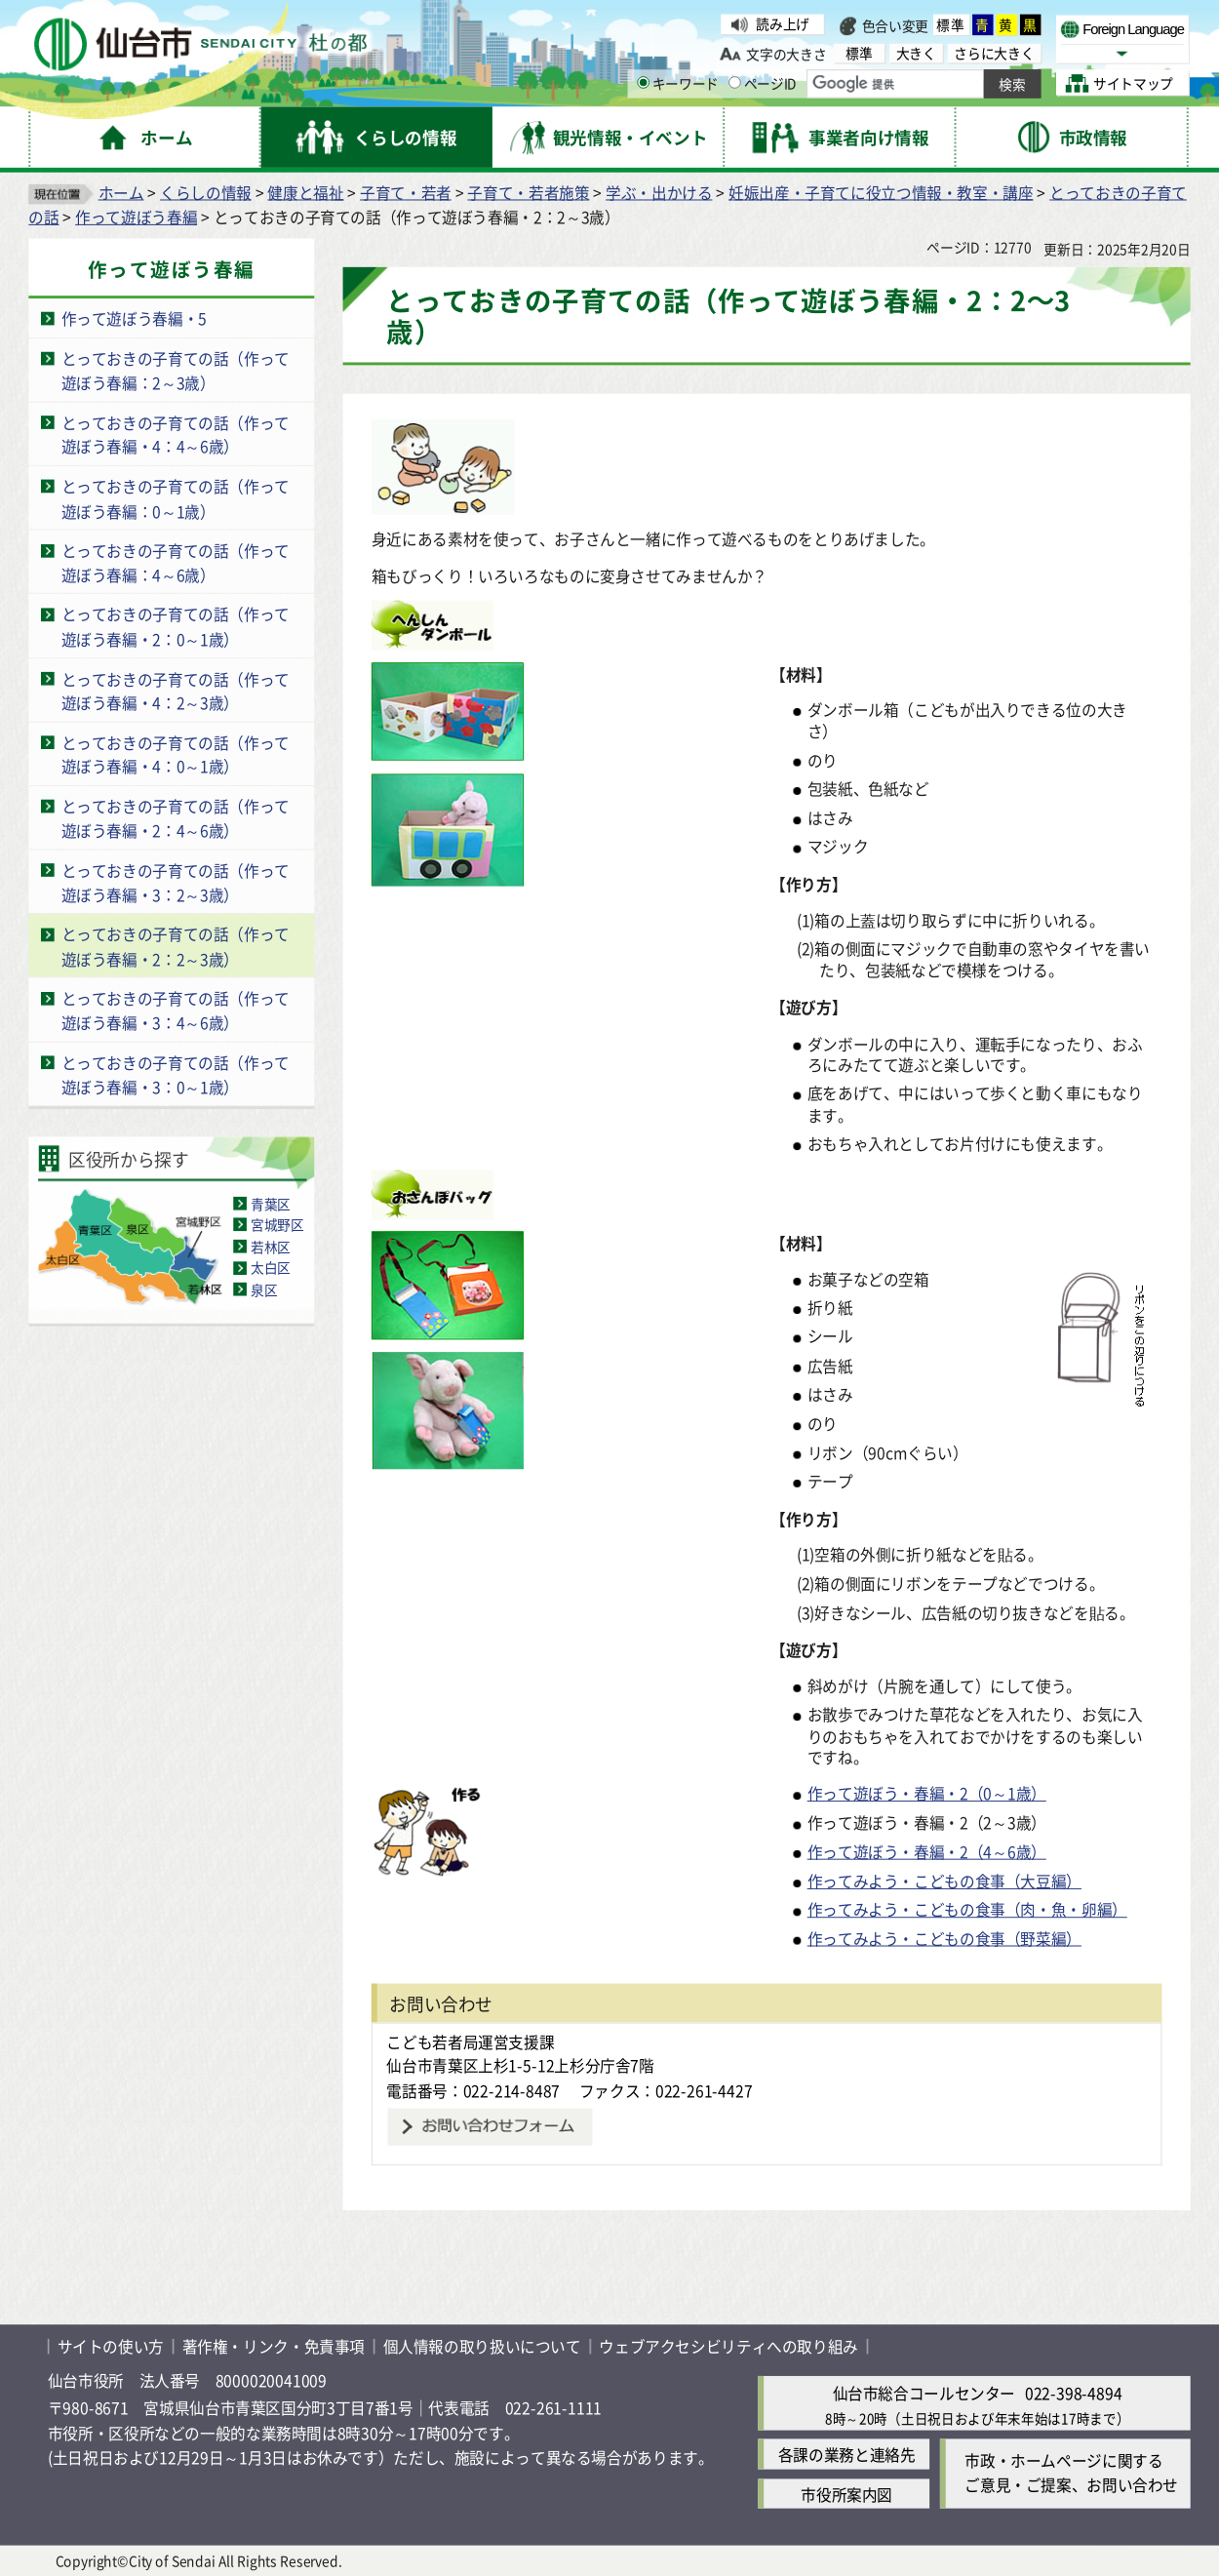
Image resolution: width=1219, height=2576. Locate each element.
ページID (762, 84)
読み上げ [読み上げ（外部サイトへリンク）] (782, 24)
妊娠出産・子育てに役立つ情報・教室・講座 (881, 191)
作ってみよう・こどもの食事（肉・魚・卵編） (967, 1908)
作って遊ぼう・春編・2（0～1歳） (926, 1793)
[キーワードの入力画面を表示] (643, 83)
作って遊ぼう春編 (136, 216)
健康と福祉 (305, 191)
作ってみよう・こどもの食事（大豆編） (944, 1880)
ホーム (121, 191)
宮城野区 (277, 1224)
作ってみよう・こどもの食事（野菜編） (944, 1937)
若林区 (271, 1245)
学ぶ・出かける (659, 191)
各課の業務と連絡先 (847, 2453)
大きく (916, 53)
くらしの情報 (206, 191)
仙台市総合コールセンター (924, 2393)
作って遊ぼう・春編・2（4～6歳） (926, 1851)
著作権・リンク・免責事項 (274, 2346)
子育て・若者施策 (528, 191)
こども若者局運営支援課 (470, 2041)
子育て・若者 (406, 191)
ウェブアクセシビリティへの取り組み (728, 2346)
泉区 (264, 1288)
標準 (951, 25)
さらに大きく (994, 53)
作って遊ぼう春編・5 (134, 317)
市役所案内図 (846, 2492)
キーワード (678, 84)
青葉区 (271, 1202)
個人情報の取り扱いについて (482, 2346)
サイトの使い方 (111, 2346)
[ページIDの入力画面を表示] (734, 83)
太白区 (271, 1267)
